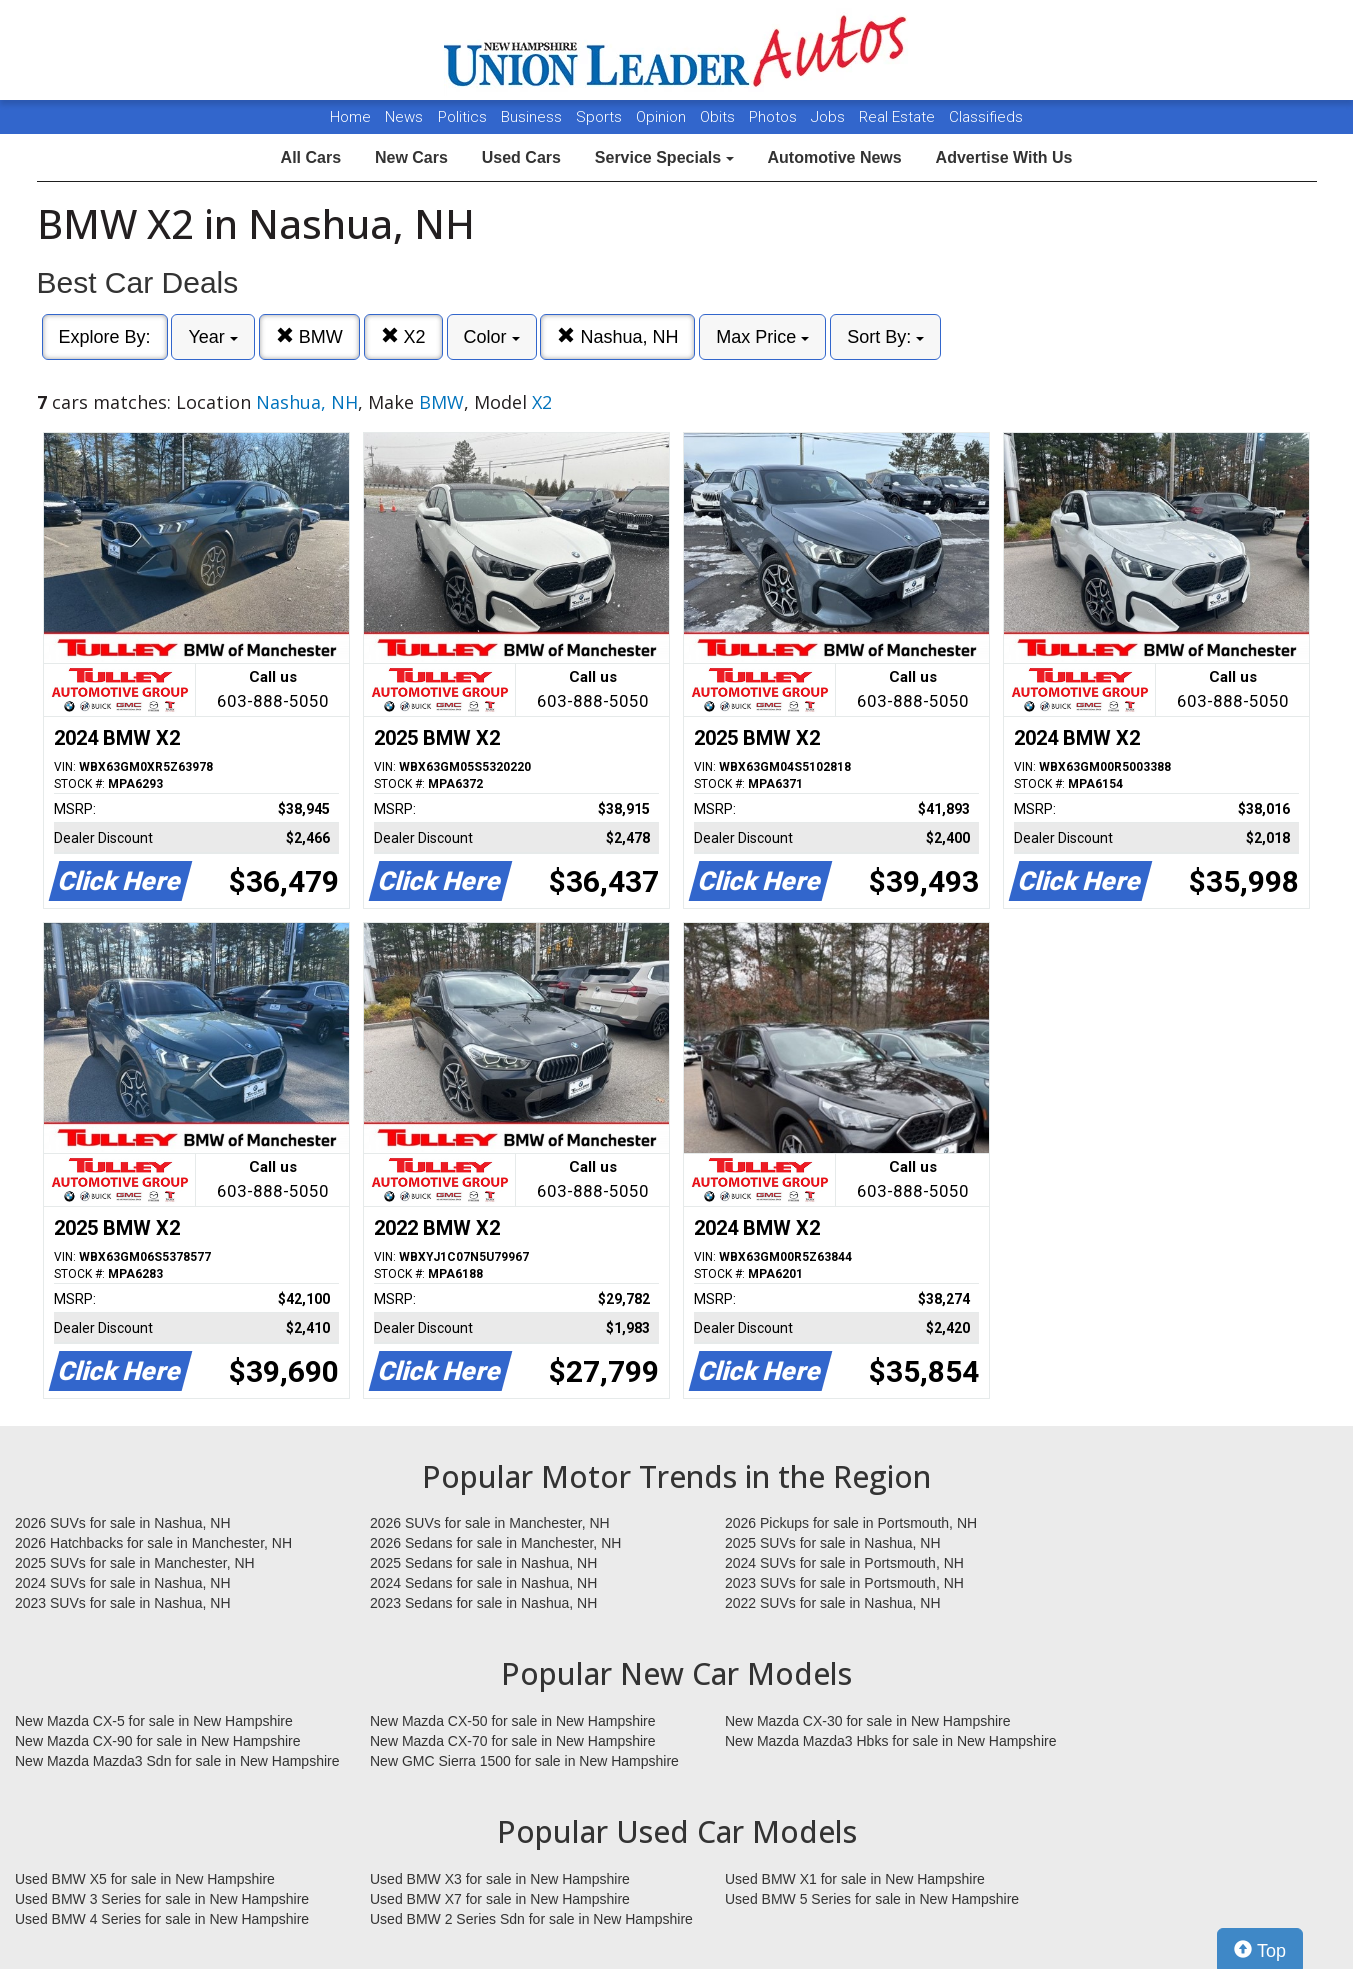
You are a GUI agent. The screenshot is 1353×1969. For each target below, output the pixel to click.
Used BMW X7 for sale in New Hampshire (500, 1899)
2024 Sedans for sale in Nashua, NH (483, 1583)
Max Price (762, 337)
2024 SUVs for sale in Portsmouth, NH (844, 1563)
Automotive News (834, 157)
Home (350, 117)
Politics (462, 117)
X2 (403, 336)
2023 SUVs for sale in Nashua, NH (123, 1603)
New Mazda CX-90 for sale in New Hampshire (158, 1741)
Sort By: (885, 337)
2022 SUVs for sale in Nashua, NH (833, 1603)
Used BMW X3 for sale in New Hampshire (500, 1879)
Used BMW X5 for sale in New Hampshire (145, 1879)
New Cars (411, 157)
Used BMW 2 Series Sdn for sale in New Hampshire (531, 1919)
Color (492, 337)
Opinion (663, 117)
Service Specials (664, 157)
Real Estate (899, 117)
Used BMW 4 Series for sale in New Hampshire (162, 1919)
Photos (775, 117)
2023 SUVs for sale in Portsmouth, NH (844, 1583)
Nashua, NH (617, 336)
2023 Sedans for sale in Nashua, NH (483, 1603)
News (404, 117)
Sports (601, 117)
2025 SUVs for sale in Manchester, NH (135, 1563)
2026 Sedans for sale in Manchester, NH (495, 1543)
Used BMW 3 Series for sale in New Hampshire (162, 1899)
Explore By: (105, 337)
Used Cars (521, 157)
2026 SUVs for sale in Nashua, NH (123, 1523)
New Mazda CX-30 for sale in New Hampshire (868, 1721)
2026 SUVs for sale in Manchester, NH (490, 1523)
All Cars (311, 157)
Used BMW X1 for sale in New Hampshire (855, 1879)
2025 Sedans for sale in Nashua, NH (483, 1563)
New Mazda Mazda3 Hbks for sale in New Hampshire (890, 1741)
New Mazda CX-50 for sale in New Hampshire (513, 1721)
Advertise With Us (1004, 157)
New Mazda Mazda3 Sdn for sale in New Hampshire (177, 1761)
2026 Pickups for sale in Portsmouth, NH (851, 1523)
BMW (309, 336)
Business (533, 117)
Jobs (830, 117)
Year (212, 337)
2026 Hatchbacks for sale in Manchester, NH (153, 1543)
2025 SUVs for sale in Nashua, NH (833, 1543)
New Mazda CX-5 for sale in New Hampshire (154, 1721)
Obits (719, 117)
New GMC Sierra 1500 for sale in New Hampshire (524, 1761)
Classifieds (986, 117)
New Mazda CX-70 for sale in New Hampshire (513, 1741)
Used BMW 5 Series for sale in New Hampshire (872, 1899)
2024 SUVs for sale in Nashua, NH (123, 1583)
